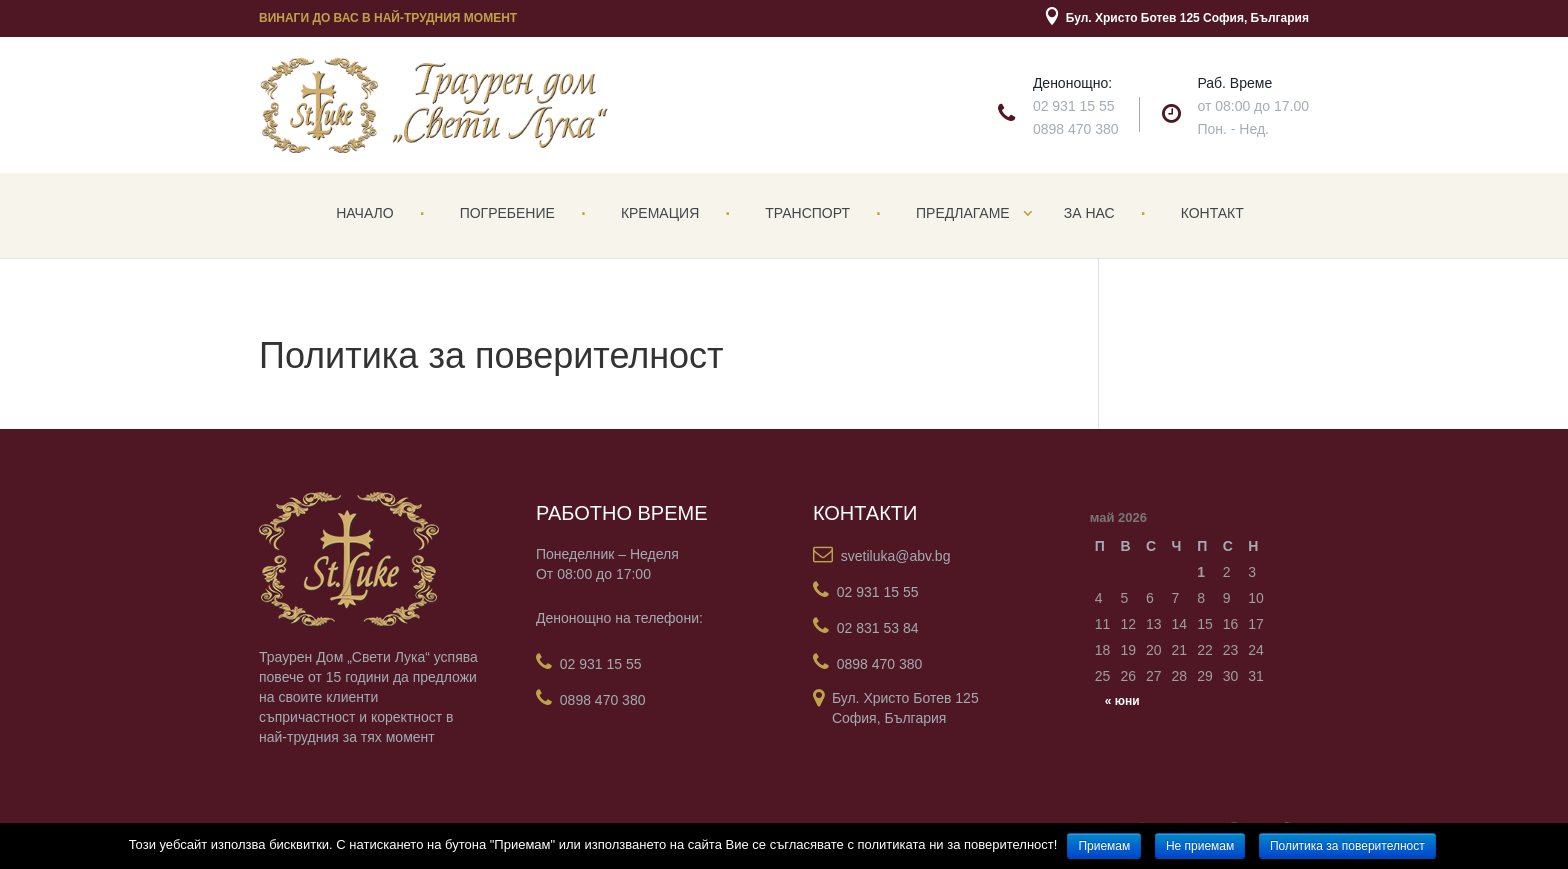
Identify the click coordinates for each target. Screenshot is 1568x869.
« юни (1122, 701)
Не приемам (1200, 846)
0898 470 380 (1076, 129)
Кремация (660, 213)
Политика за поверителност (1347, 846)
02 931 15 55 (1074, 106)
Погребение (507, 213)
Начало (364, 213)
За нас (1089, 213)
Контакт (1212, 213)
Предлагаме (963, 213)
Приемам (1104, 846)
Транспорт (807, 213)
